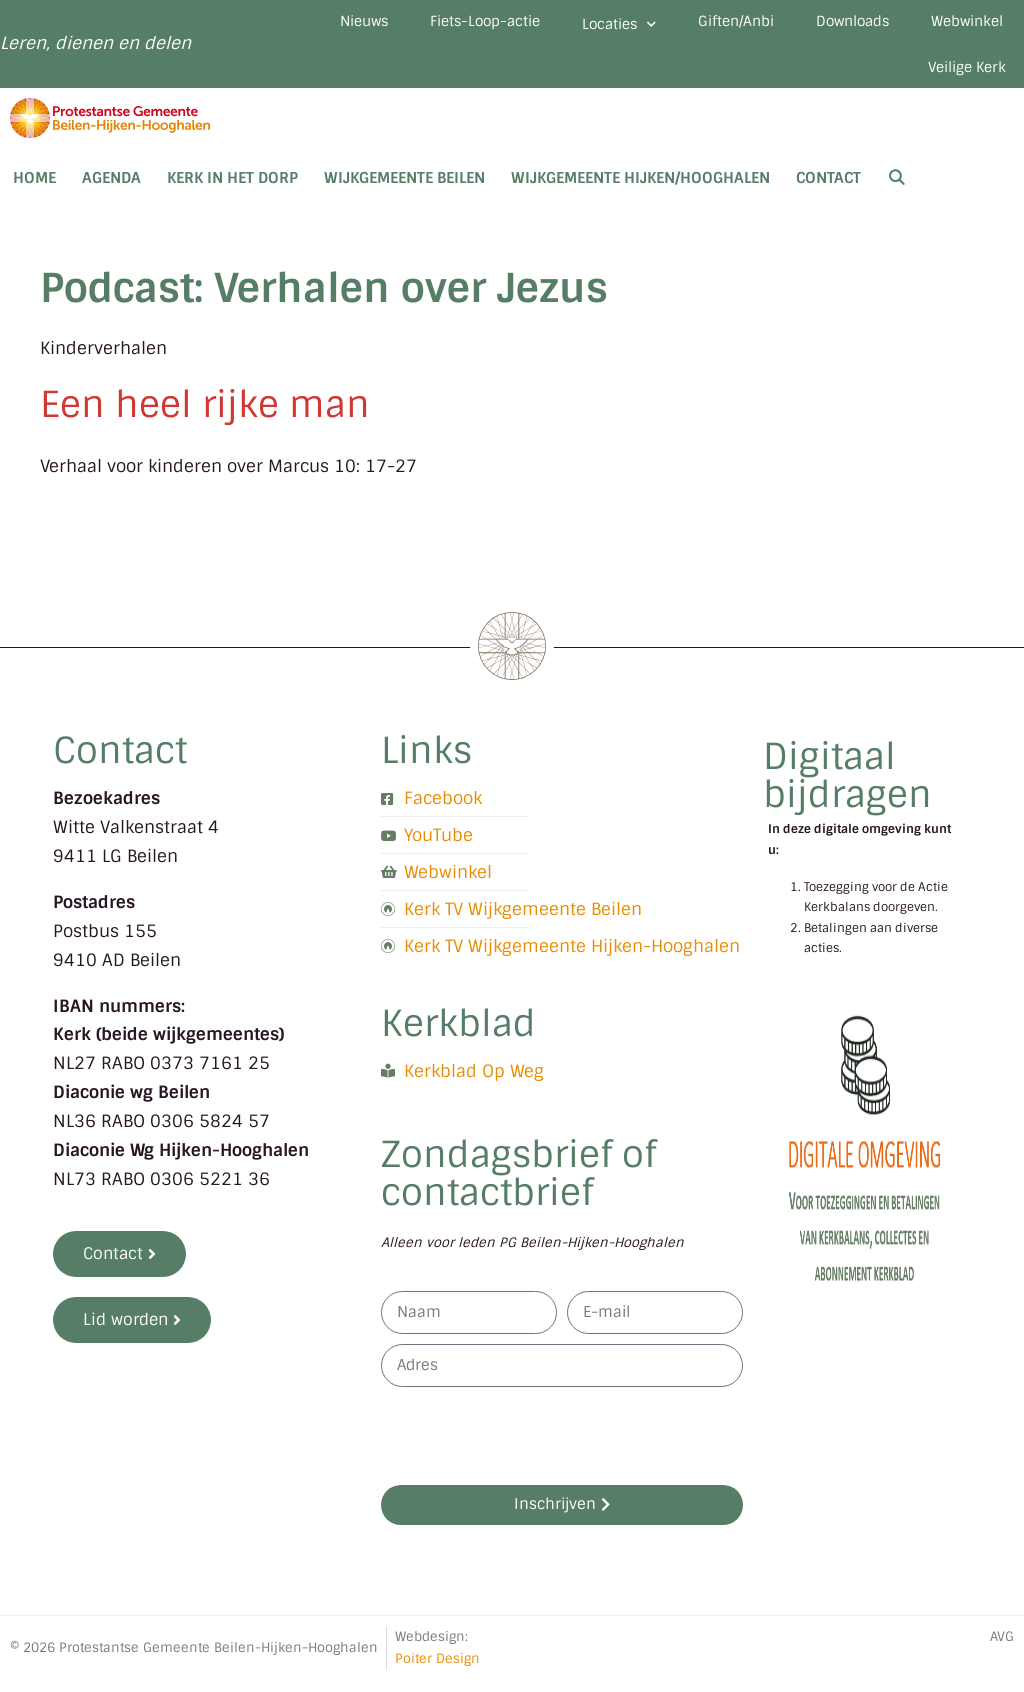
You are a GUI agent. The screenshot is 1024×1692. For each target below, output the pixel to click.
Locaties (574, 27)
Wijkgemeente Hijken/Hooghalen (640, 190)
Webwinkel (960, 24)
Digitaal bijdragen (847, 787)
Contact (828, 190)
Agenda (111, 190)
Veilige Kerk (960, 77)
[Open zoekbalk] (896, 190)
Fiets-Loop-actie (426, 24)
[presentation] (533, 1448)
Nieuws (291, 24)
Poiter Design (437, 1670)
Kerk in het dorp (232, 190)
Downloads (832, 24)
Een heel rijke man (205, 416)
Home (34, 190)
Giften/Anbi (703, 24)
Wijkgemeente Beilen (404, 190)
